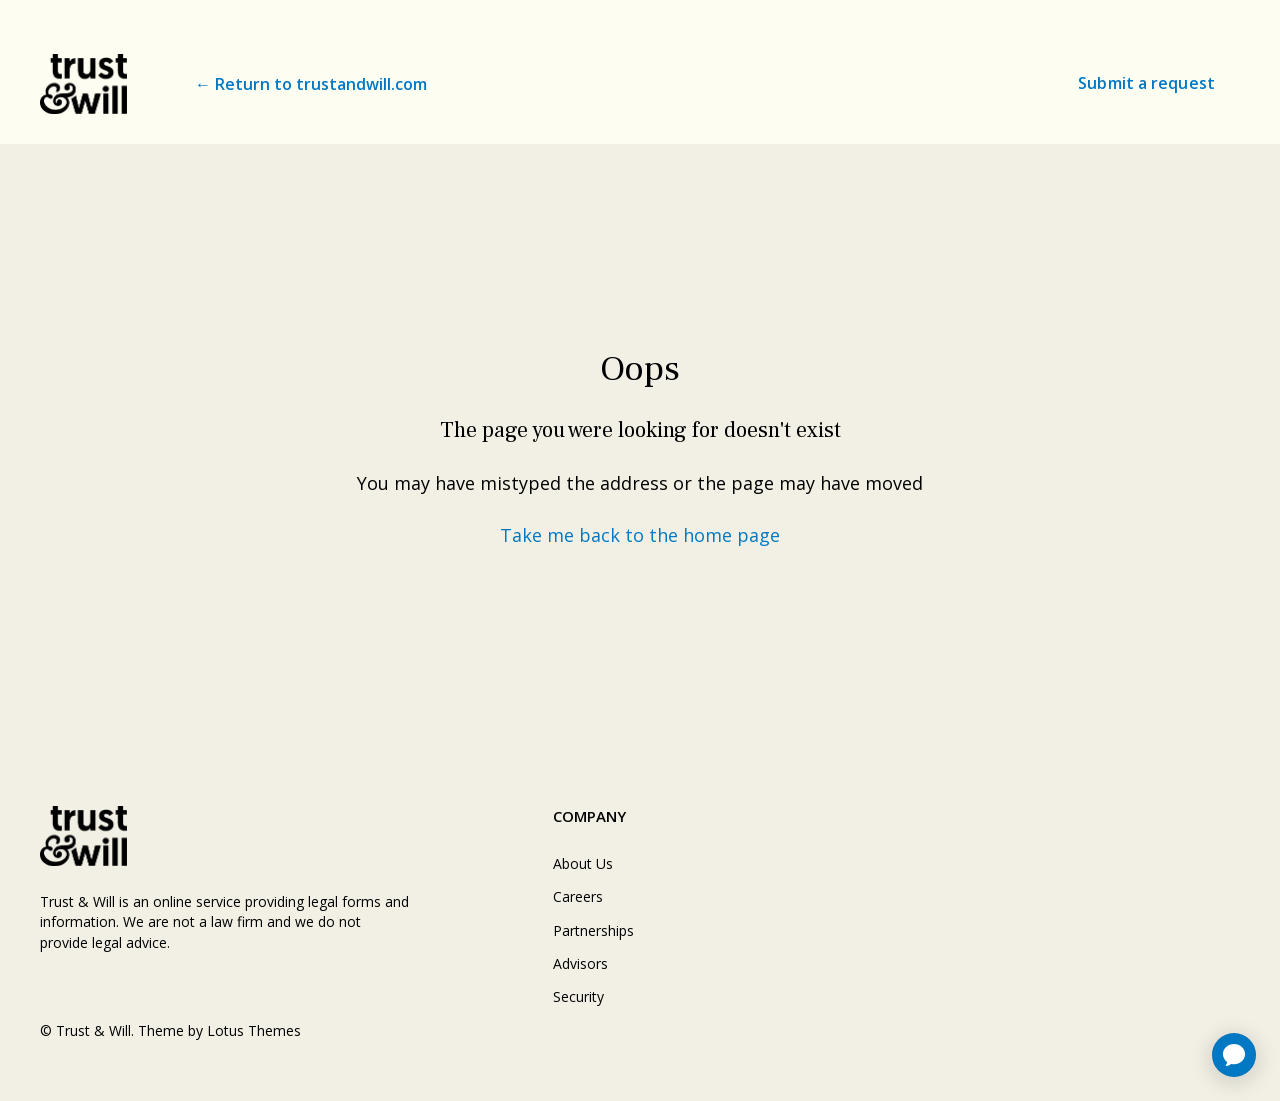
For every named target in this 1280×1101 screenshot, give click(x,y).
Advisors (580, 963)
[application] (1234, 1055)
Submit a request (1146, 83)
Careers (578, 896)
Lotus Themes (254, 1030)
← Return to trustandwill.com (311, 84)
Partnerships (593, 930)
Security (578, 996)
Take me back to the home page (640, 535)
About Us (583, 863)
